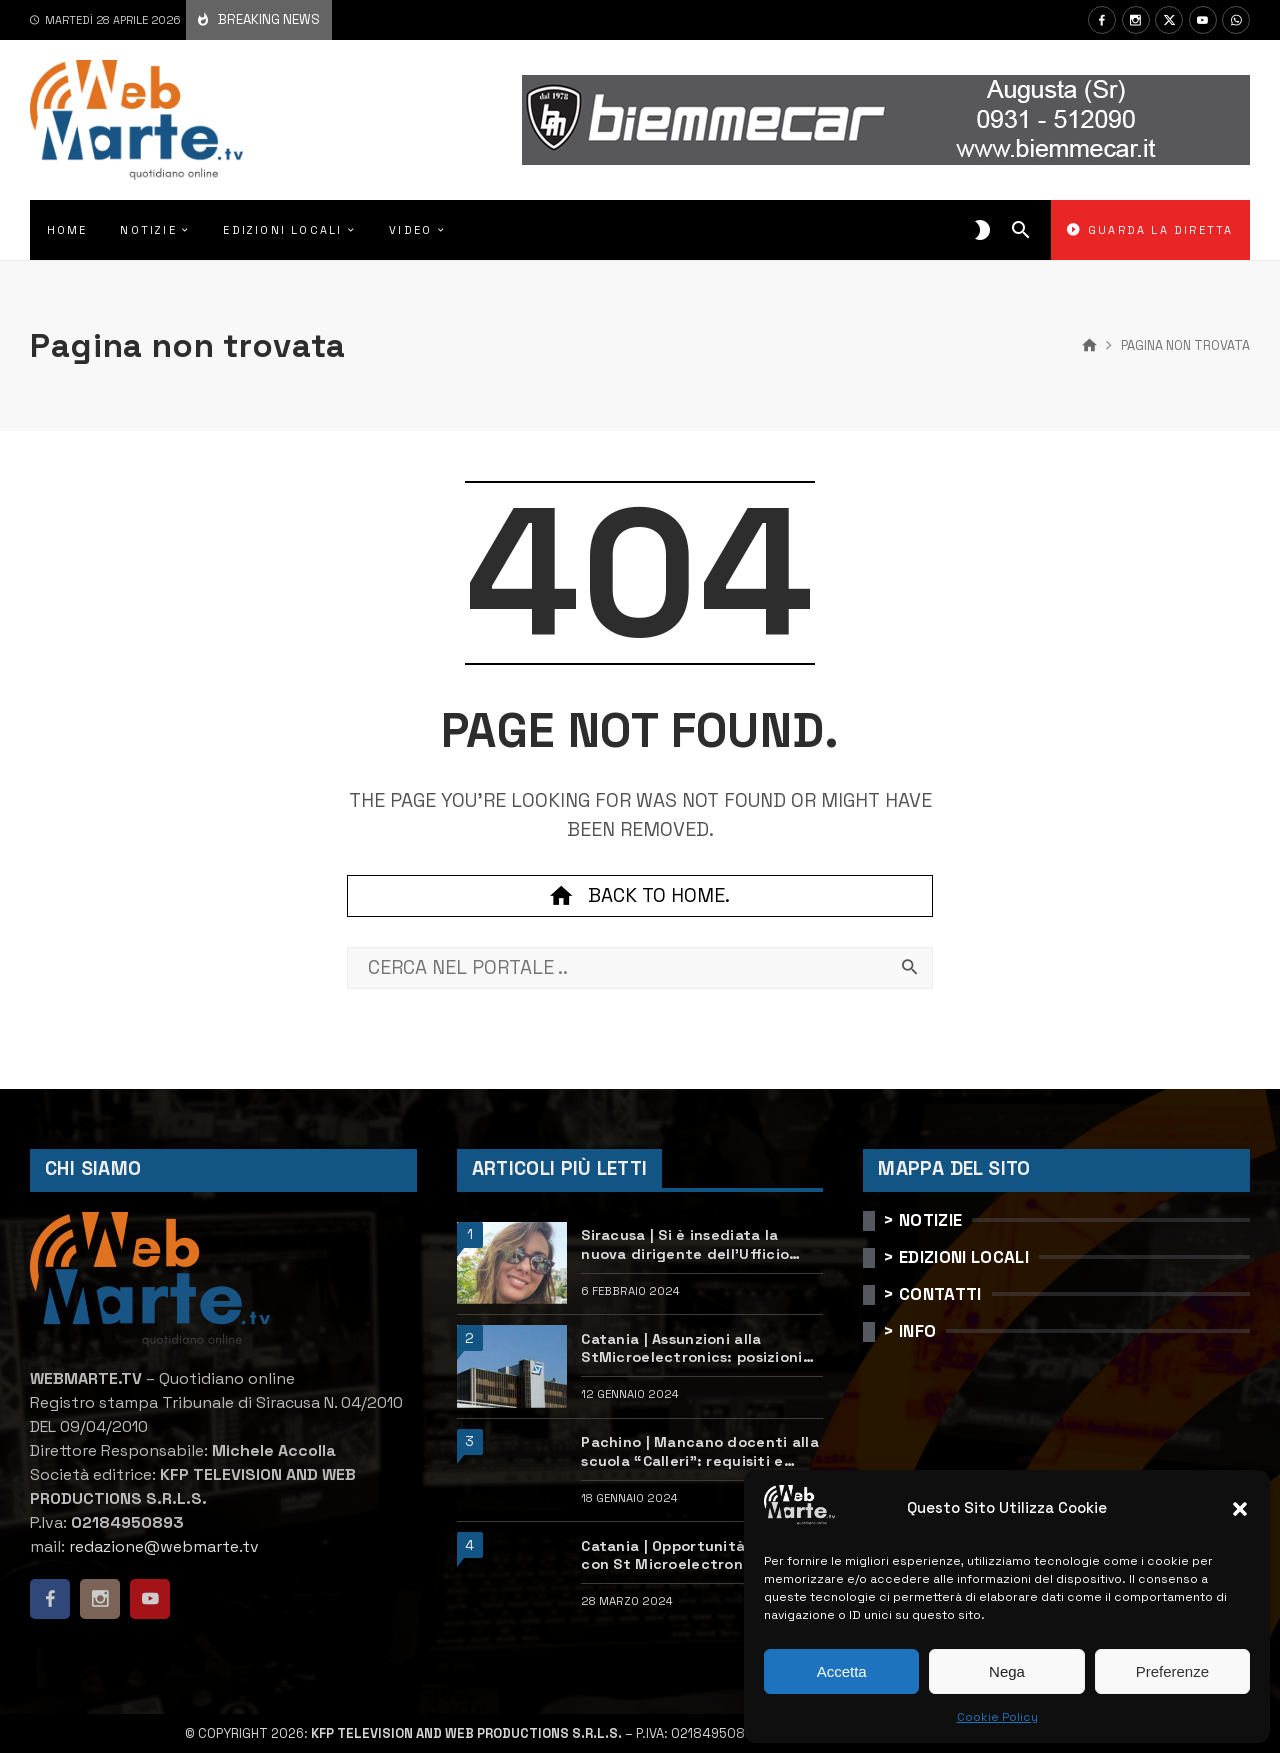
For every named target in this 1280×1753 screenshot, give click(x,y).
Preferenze (1172, 1671)
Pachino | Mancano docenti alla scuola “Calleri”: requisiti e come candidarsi (700, 1451)
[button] (1240, 1509)
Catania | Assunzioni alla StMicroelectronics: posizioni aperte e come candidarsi (691, 1348)
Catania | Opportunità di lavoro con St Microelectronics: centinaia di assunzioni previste (701, 1555)
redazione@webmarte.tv (164, 1546)
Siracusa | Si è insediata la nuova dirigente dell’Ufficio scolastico (685, 1244)
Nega (1007, 1671)
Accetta (842, 1671)
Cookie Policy (997, 1717)
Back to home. (640, 896)
